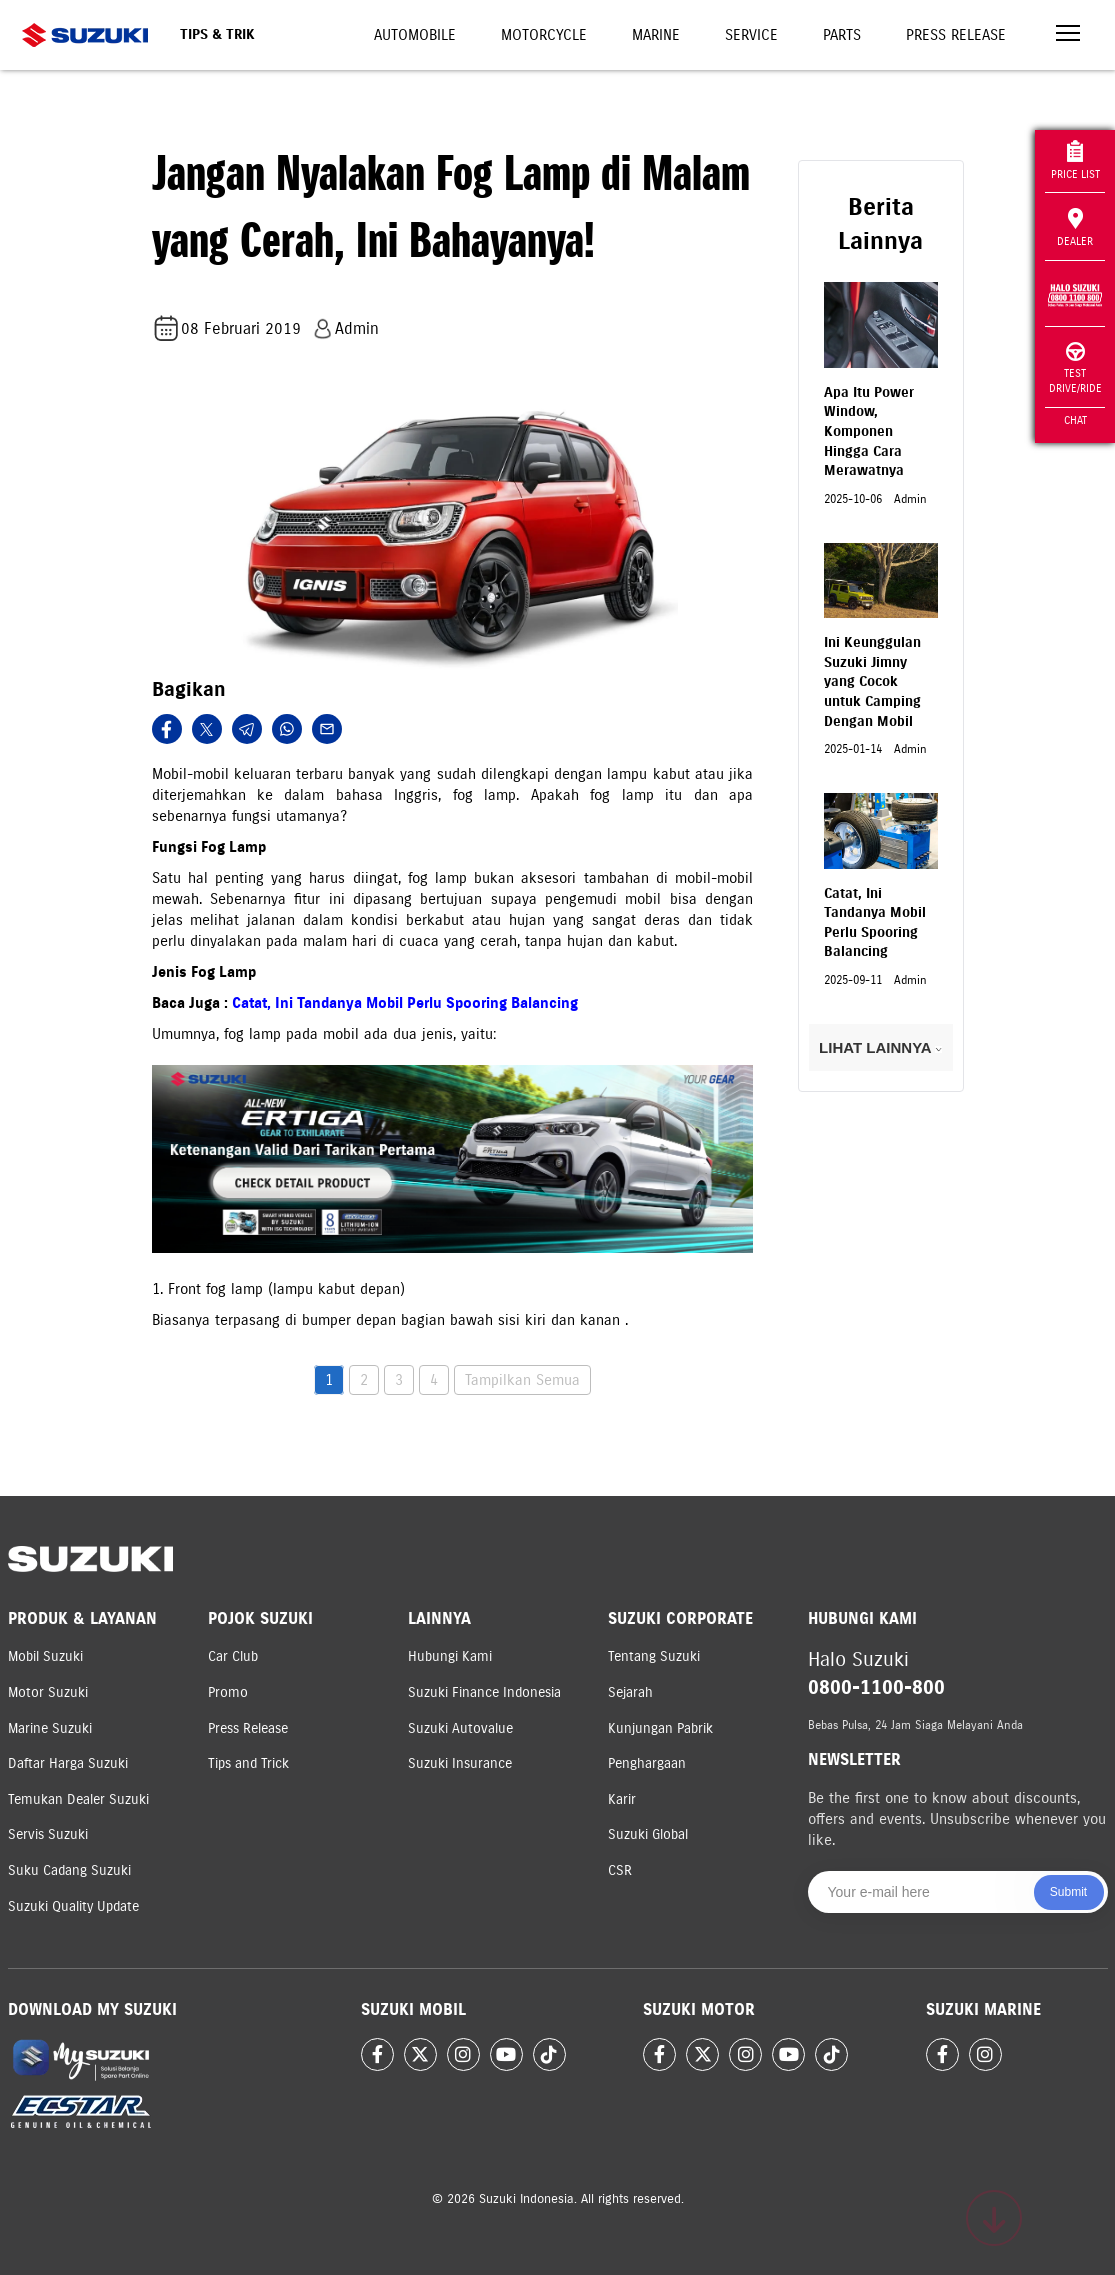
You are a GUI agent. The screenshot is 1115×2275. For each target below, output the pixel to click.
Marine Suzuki (50, 1728)
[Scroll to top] (994, 2218)
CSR (620, 1870)
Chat (1075, 420)
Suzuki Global (648, 1834)
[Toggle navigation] (1068, 35)
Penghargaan (647, 1763)
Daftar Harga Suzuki (68, 1763)
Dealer (1075, 228)
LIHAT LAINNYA (880, 1047)
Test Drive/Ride (1075, 368)
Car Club (233, 1656)
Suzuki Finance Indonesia (484, 1692)
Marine (656, 35)
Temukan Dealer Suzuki (78, 1799)
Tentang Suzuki (654, 1656)
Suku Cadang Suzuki (69, 1870)
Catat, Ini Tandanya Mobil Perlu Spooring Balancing (405, 1003)
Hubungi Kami (450, 1656)
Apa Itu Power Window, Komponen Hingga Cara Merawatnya (869, 431)
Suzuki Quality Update (73, 1906)
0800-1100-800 (876, 1687)
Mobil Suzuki (45, 1656)
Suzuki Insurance (460, 1763)
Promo (228, 1692)
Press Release (956, 35)
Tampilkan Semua (522, 1380)
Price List (1075, 160)
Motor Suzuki (48, 1692)
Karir (622, 1799)
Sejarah (630, 1692)
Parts (842, 35)
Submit (1068, 1892)
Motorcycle (544, 35)
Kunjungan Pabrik (660, 1728)
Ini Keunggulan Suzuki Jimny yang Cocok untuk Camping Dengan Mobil (872, 681)
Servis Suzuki (48, 1834)
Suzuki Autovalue (460, 1728)
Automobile (415, 35)
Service (751, 35)
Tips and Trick (248, 1763)
